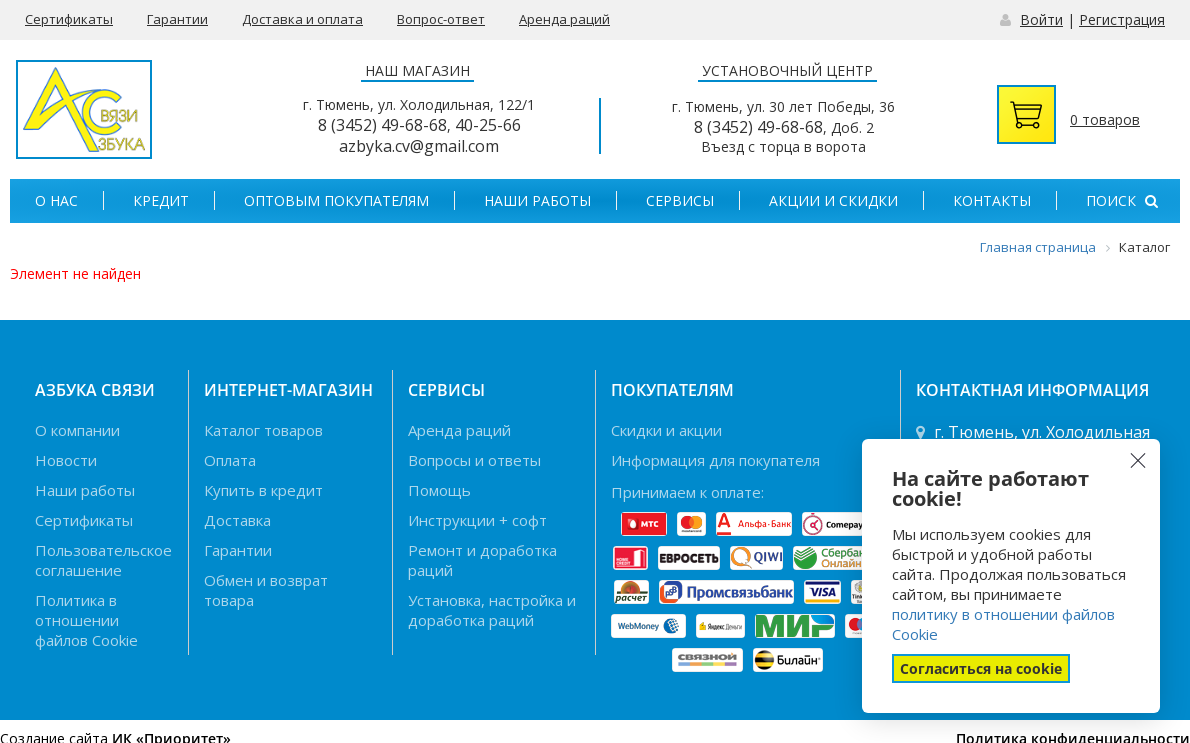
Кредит (161, 200)
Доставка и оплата (302, 19)
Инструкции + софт (477, 520)
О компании (77, 430)
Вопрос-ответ (441, 19)
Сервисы (680, 200)
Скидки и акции (666, 430)
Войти (1041, 19)
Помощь (439, 490)
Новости (66, 460)
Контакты (992, 200)
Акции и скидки (833, 200)
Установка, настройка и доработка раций (492, 610)
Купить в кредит (263, 490)
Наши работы (537, 200)
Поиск (1122, 200)
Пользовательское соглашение (103, 560)
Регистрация (1122, 19)
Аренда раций (564, 19)
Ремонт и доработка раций (482, 560)
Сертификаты (69, 19)
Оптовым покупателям (336, 200)
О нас (56, 200)
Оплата (230, 460)
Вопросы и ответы (474, 460)
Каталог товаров (263, 430)
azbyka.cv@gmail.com (419, 146)
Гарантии (177, 19)
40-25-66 (488, 125)
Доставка (237, 520)
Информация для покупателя (715, 460)
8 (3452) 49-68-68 (382, 125)
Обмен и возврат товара (266, 590)
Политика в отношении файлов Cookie (86, 620)
